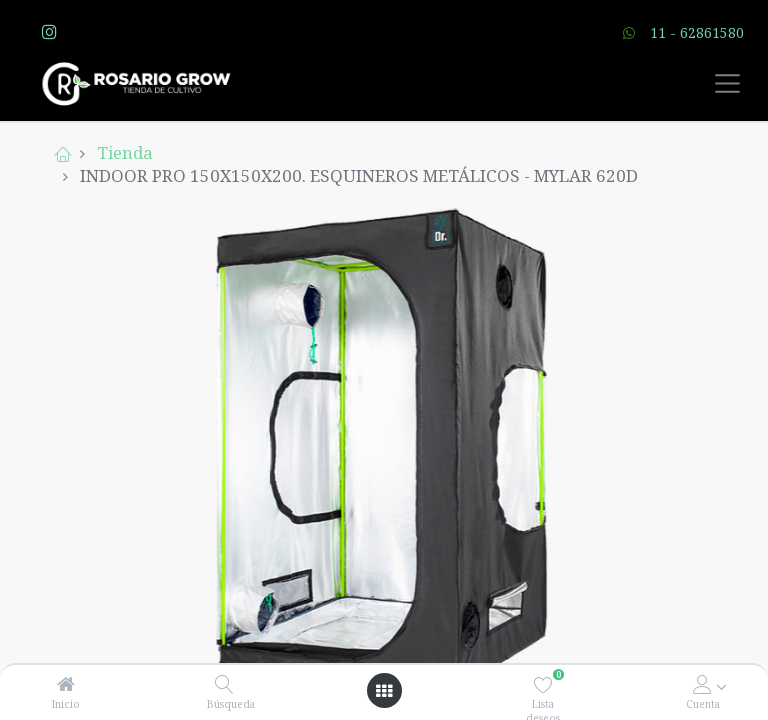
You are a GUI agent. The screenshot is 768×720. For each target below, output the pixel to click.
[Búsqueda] (224, 684)
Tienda (125, 152)
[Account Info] (702, 684)
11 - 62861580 (697, 32)
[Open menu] (384, 691)
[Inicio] (66, 684)
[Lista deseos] (543, 684)
